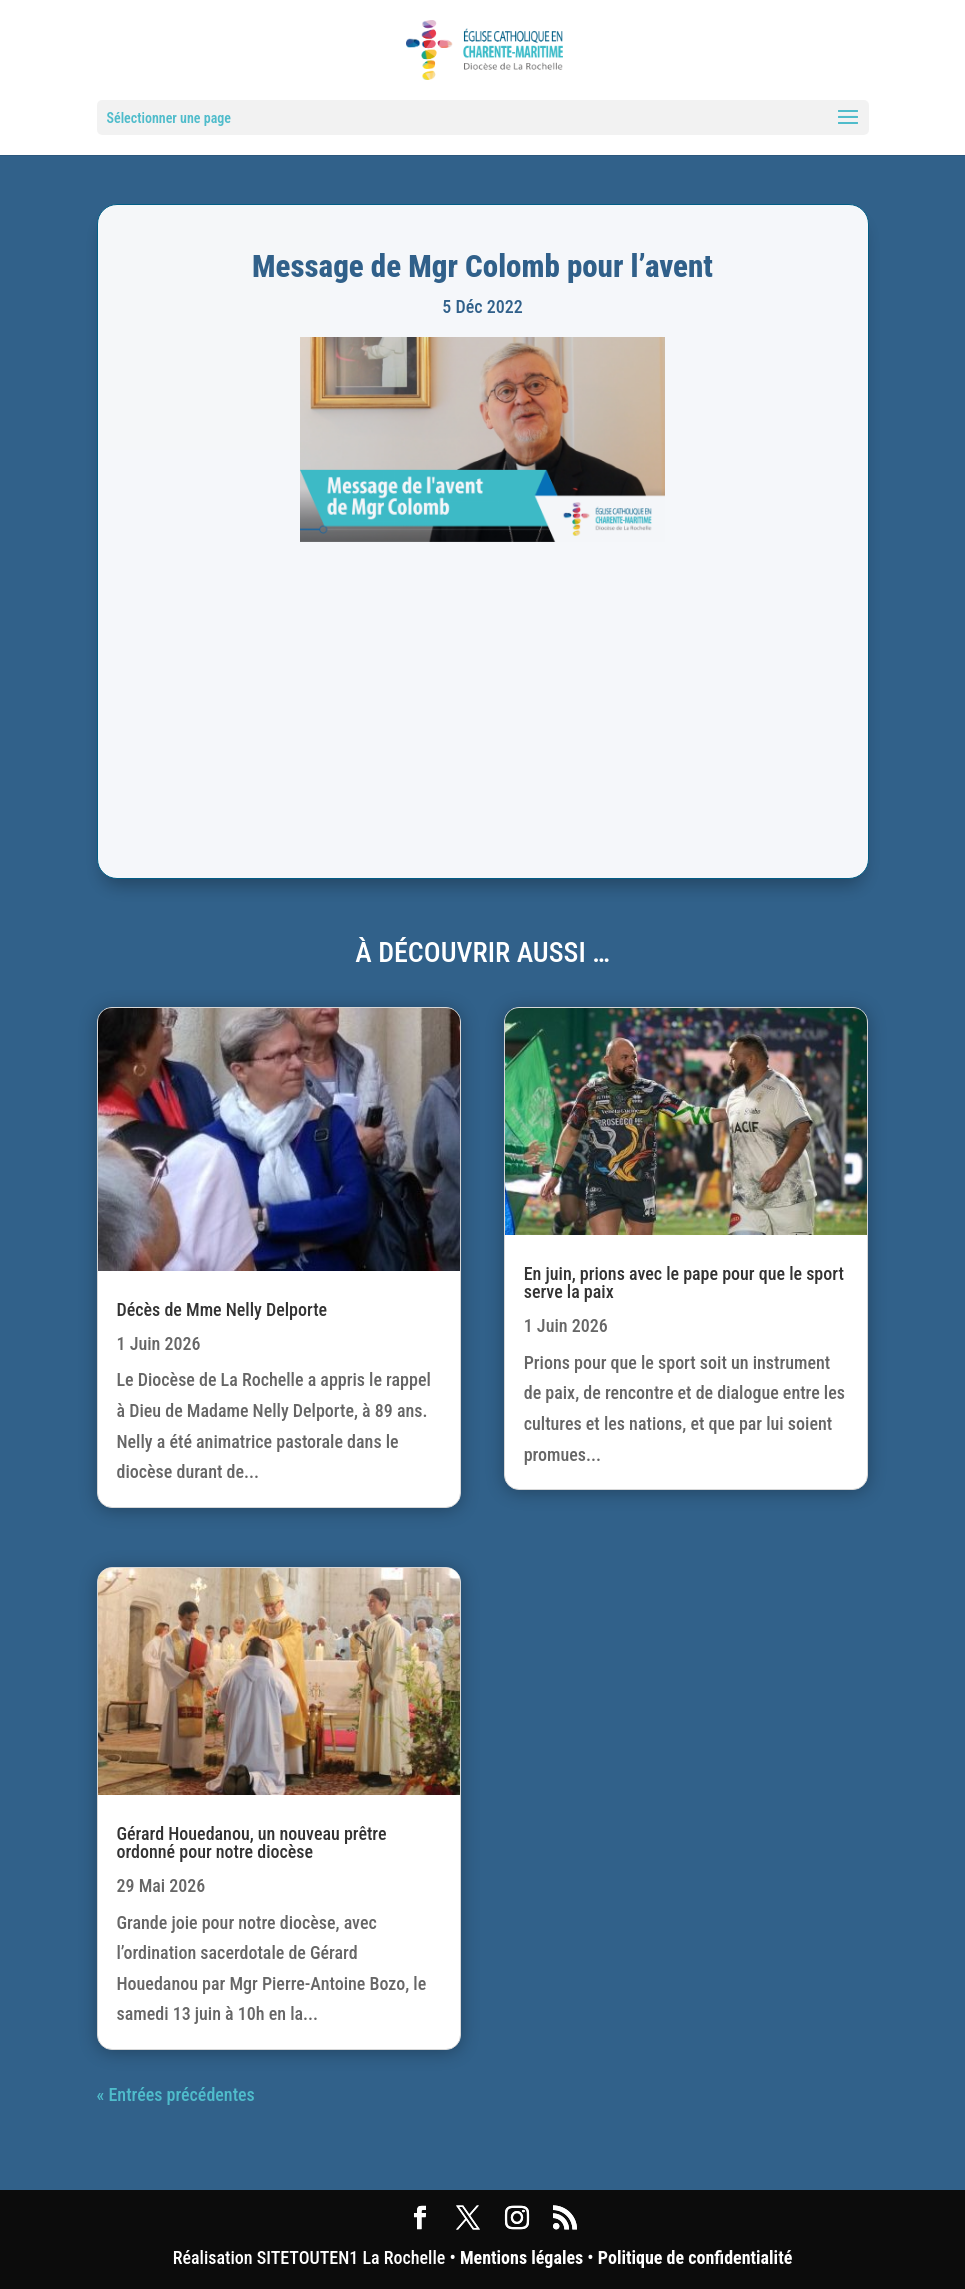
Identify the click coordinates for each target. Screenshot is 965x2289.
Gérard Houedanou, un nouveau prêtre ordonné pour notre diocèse (252, 1842)
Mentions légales (521, 2257)
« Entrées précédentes (176, 2094)
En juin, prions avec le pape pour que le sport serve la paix (684, 1282)
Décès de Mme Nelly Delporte (222, 1309)
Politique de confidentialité (695, 2257)
